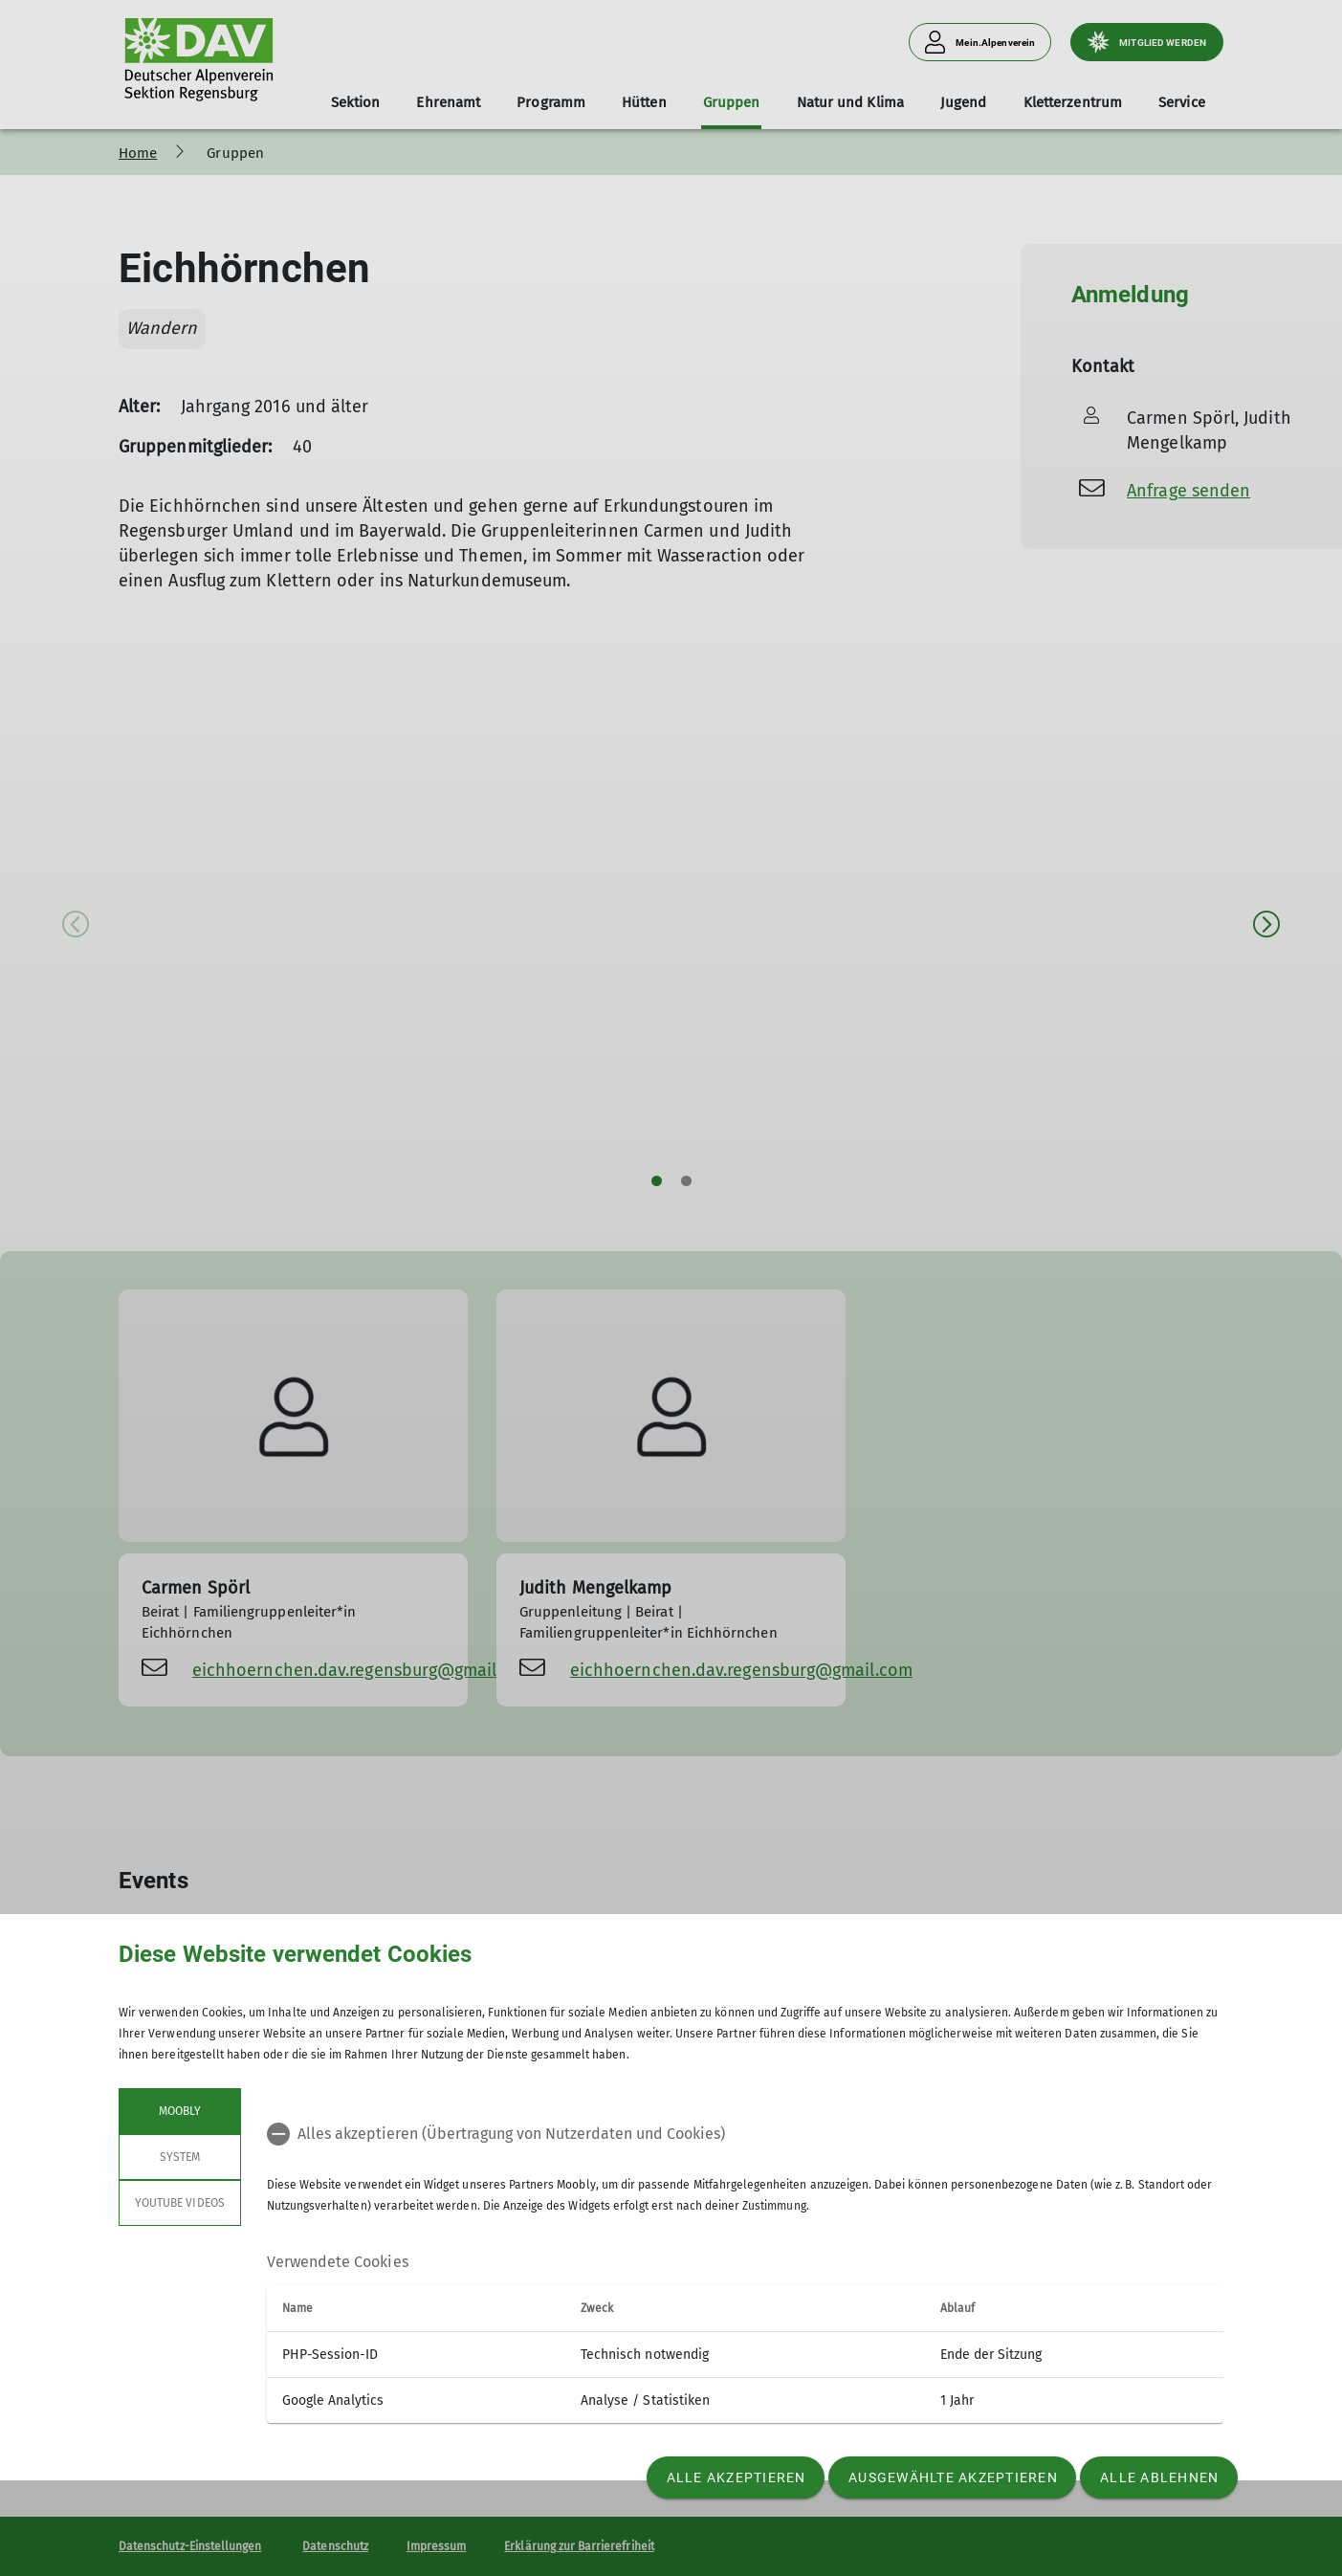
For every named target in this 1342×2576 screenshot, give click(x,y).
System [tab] (180, 2157)
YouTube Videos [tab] (180, 2203)
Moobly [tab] (180, 2111)
